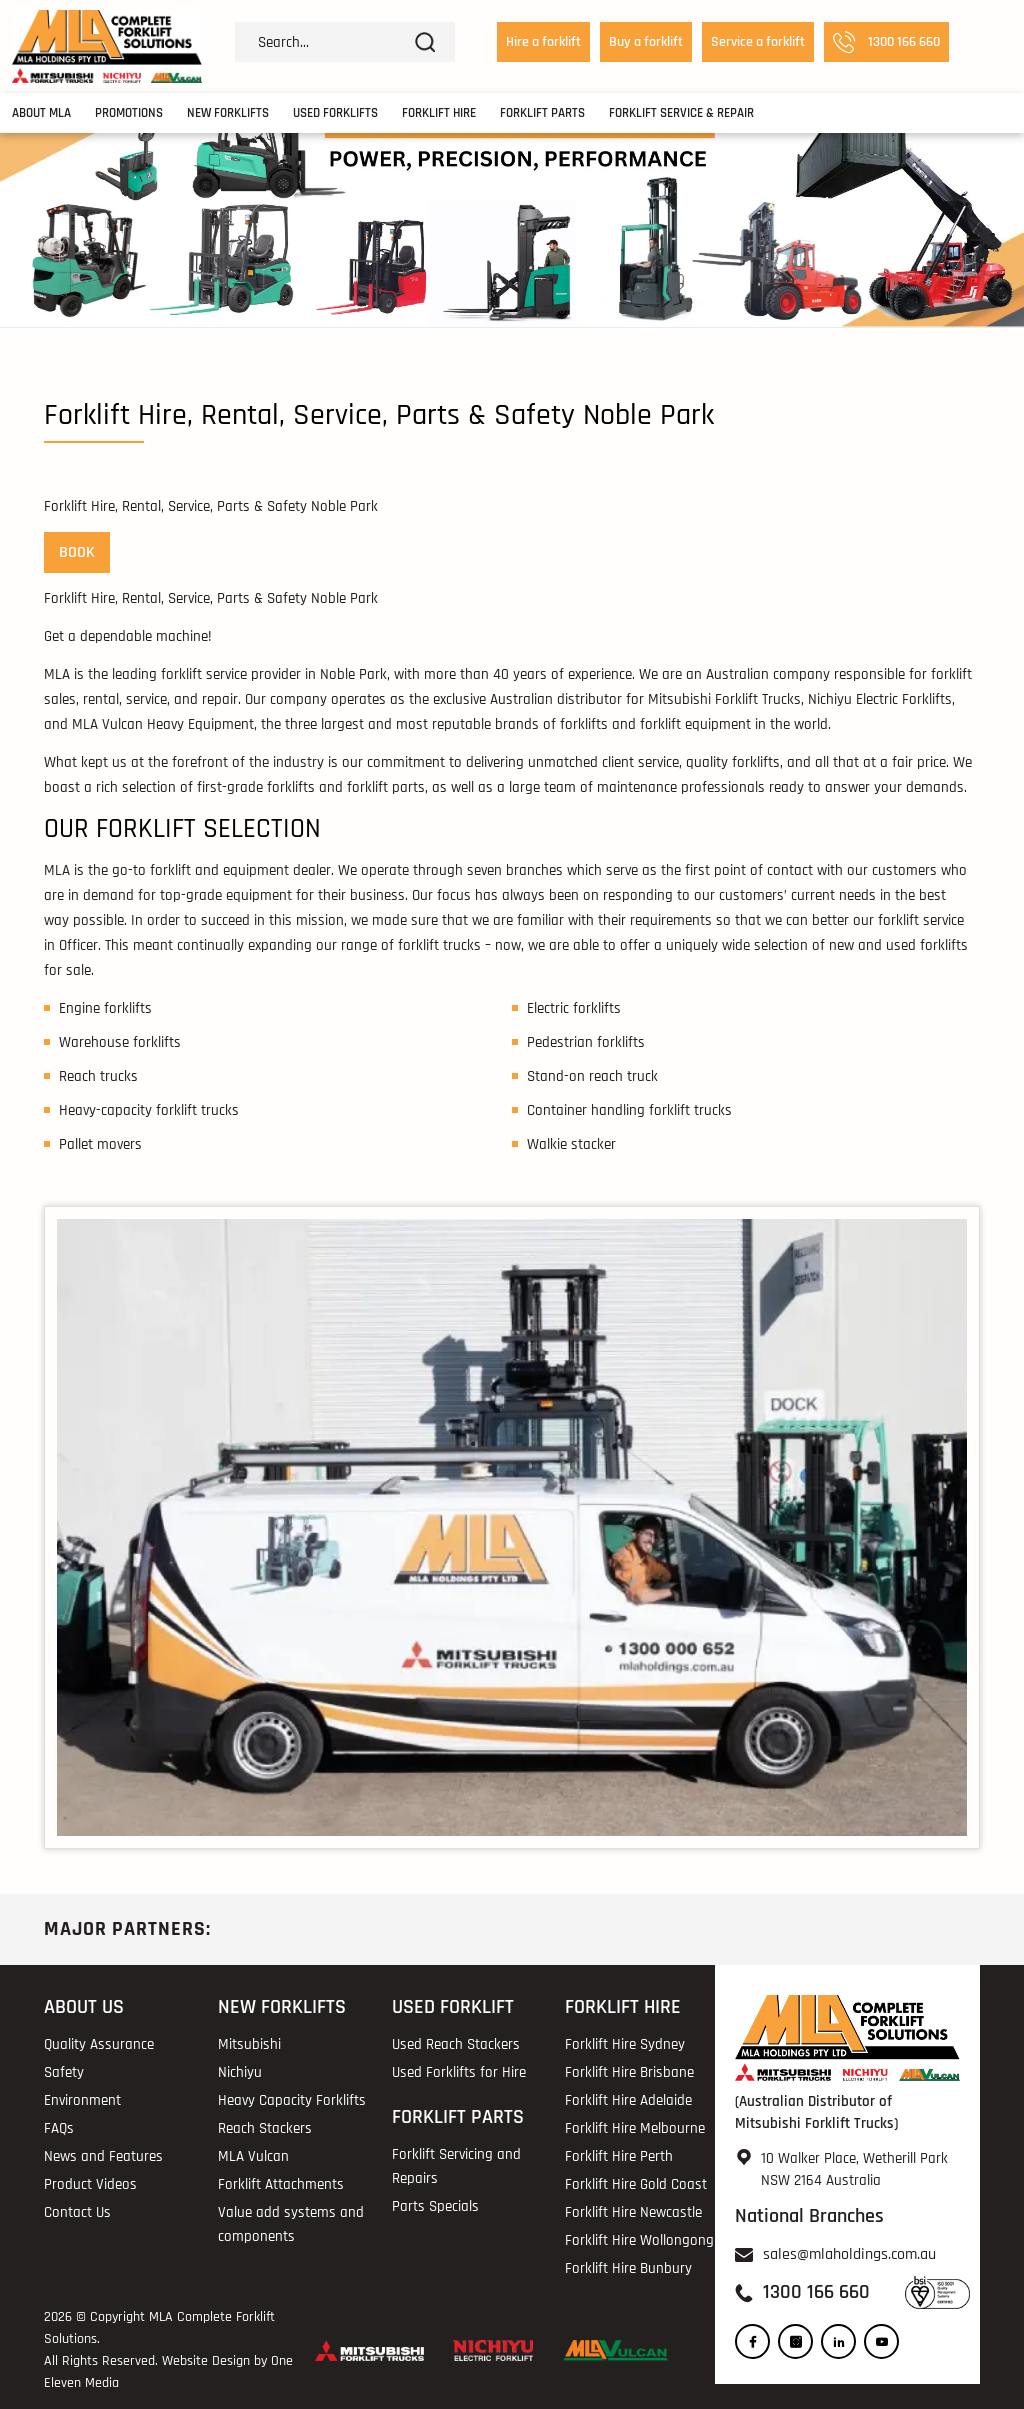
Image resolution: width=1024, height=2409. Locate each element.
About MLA (41, 113)
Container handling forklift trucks (629, 1110)
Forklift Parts (542, 113)
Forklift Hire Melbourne (635, 2128)
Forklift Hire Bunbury (628, 2268)
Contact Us (77, 2212)
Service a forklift (758, 42)
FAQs (59, 2128)
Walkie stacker (571, 1144)
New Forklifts (228, 113)
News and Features (103, 2156)
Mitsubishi (249, 2044)
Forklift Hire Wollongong (639, 2240)
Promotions (129, 113)
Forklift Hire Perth (619, 2156)
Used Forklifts (335, 113)
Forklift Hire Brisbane (629, 2072)
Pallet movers (100, 1144)
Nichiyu (240, 2072)
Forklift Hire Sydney (625, 2044)
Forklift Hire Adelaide (628, 2100)
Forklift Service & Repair (681, 113)
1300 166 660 (886, 42)
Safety (64, 2072)
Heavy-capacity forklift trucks (149, 1110)
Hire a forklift (543, 42)
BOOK (77, 552)
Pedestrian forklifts (586, 1042)
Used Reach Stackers (456, 2044)
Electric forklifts (574, 1008)
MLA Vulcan (253, 2156)
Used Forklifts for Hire (459, 2072)
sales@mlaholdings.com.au (849, 2254)
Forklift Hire (439, 113)
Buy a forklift (646, 42)
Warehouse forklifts (120, 1042)
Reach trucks (98, 1076)
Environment (82, 2100)
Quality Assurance (99, 2044)
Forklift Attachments (281, 2184)
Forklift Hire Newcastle (633, 2212)
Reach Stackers (265, 2128)
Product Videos (90, 2184)
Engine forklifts (105, 1008)
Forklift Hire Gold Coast (636, 2184)
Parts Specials (435, 2206)
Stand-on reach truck (592, 1076)
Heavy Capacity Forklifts (292, 2100)
